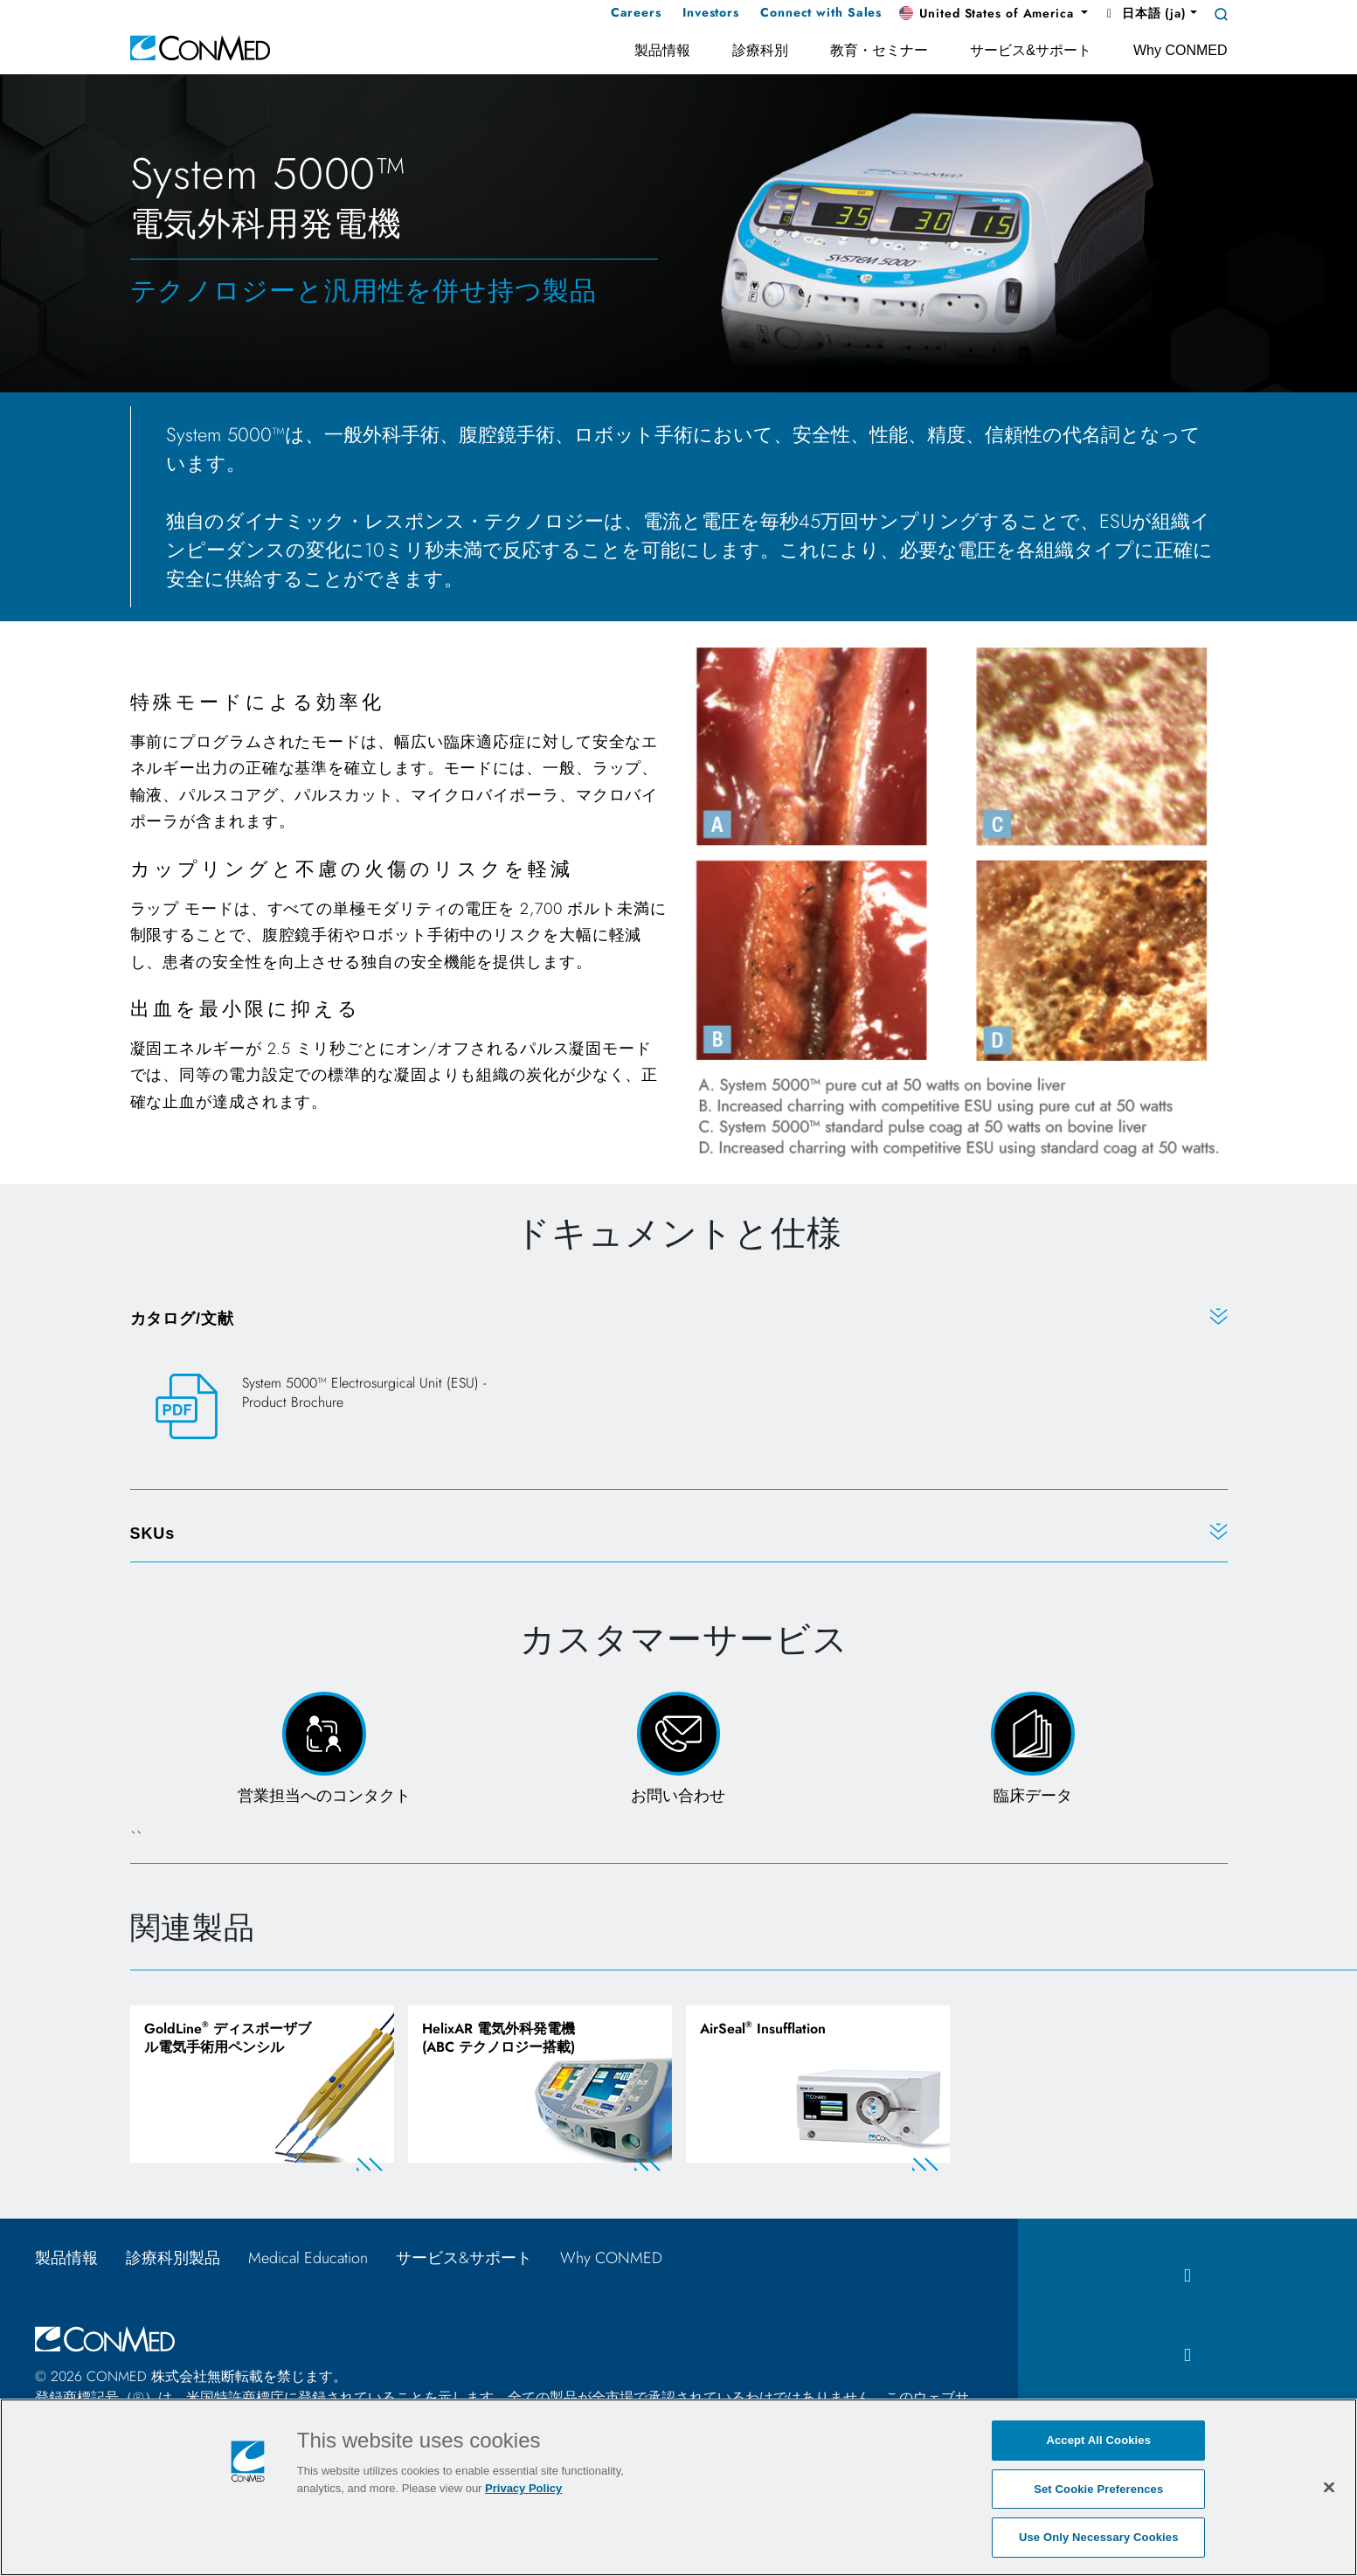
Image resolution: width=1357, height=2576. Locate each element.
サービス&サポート (464, 2261)
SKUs (153, 1533)
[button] (993, 13)
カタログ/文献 (182, 1318)
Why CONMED (619, 2261)
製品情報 (66, 2261)
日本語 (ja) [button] (1144, 13)
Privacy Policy (523, 2488)
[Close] (1329, 2487)
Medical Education (308, 2261)
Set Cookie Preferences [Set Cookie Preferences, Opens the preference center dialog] (1098, 2489)
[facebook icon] (1187, 2279)
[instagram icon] (1187, 2359)
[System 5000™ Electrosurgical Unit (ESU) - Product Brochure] (320, 1407)
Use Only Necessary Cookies (1099, 2537)
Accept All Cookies (1098, 2440)
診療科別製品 (173, 2261)
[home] (200, 46)
